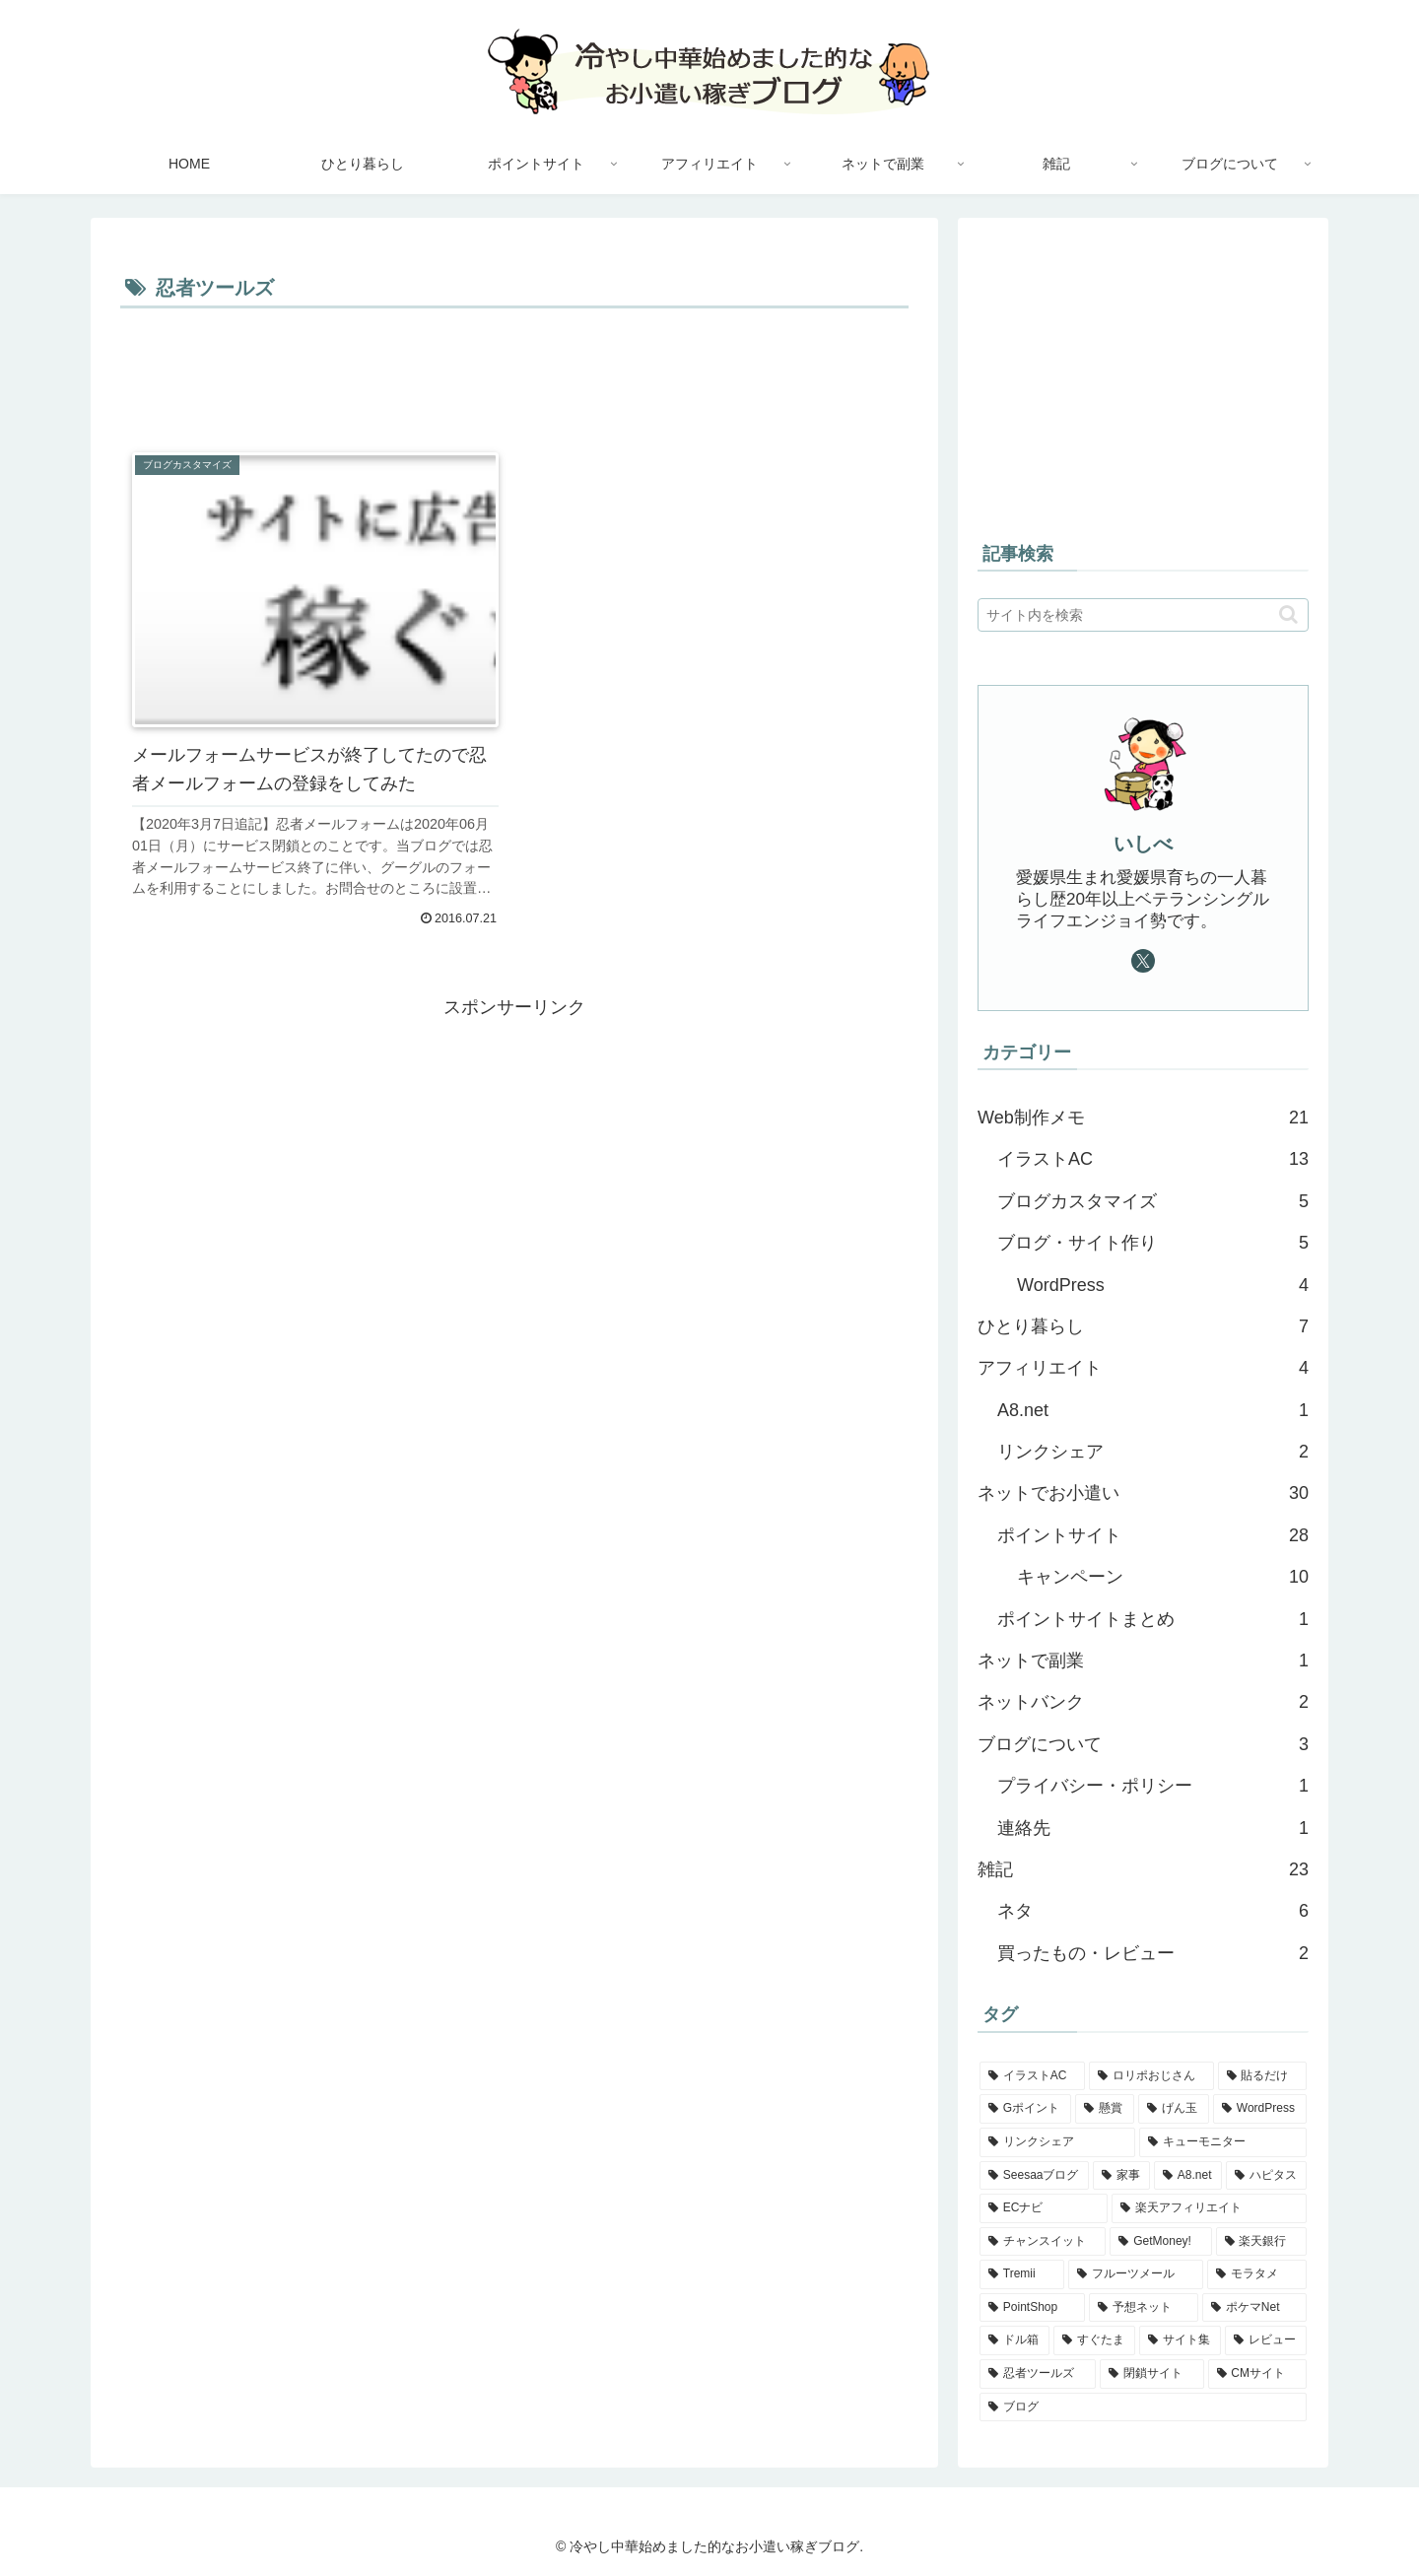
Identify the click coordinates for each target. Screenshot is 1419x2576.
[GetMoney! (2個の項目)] (1160, 2242)
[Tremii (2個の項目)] (1022, 2274)
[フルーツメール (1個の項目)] (1135, 2274)
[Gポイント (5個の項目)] (1025, 2109)
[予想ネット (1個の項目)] (1143, 2308)
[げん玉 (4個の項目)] (1173, 2109)
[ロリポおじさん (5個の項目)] (1151, 2076)
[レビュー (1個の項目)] (1266, 2340)
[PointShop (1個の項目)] (1032, 2308)
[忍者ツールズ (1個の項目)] (1038, 2374)
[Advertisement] (514, 368)
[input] (1143, 615)
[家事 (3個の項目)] (1121, 2176)
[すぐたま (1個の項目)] (1094, 2340)
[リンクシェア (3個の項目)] (1057, 2142)
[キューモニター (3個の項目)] (1223, 2142)
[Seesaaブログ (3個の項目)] (1034, 2176)
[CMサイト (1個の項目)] (1257, 2374)
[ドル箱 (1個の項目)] (1014, 2340)
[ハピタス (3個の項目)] (1266, 2176)
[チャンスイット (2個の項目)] (1043, 2242)
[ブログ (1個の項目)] (1143, 2407)
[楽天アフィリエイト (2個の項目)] (1209, 2208)
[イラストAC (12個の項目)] (1032, 2076)
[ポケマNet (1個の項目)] (1254, 2308)
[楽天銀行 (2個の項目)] (1261, 2242)
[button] (1288, 614)
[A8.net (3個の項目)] (1188, 2176)
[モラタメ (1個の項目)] (1257, 2274)
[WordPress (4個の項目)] (1260, 2109)
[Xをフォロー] (1143, 961)
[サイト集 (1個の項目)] (1180, 2340)
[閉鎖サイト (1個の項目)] (1152, 2374)
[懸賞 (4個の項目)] (1104, 2109)
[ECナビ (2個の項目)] (1044, 2208)
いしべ (1143, 843)
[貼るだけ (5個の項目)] (1262, 2076)
